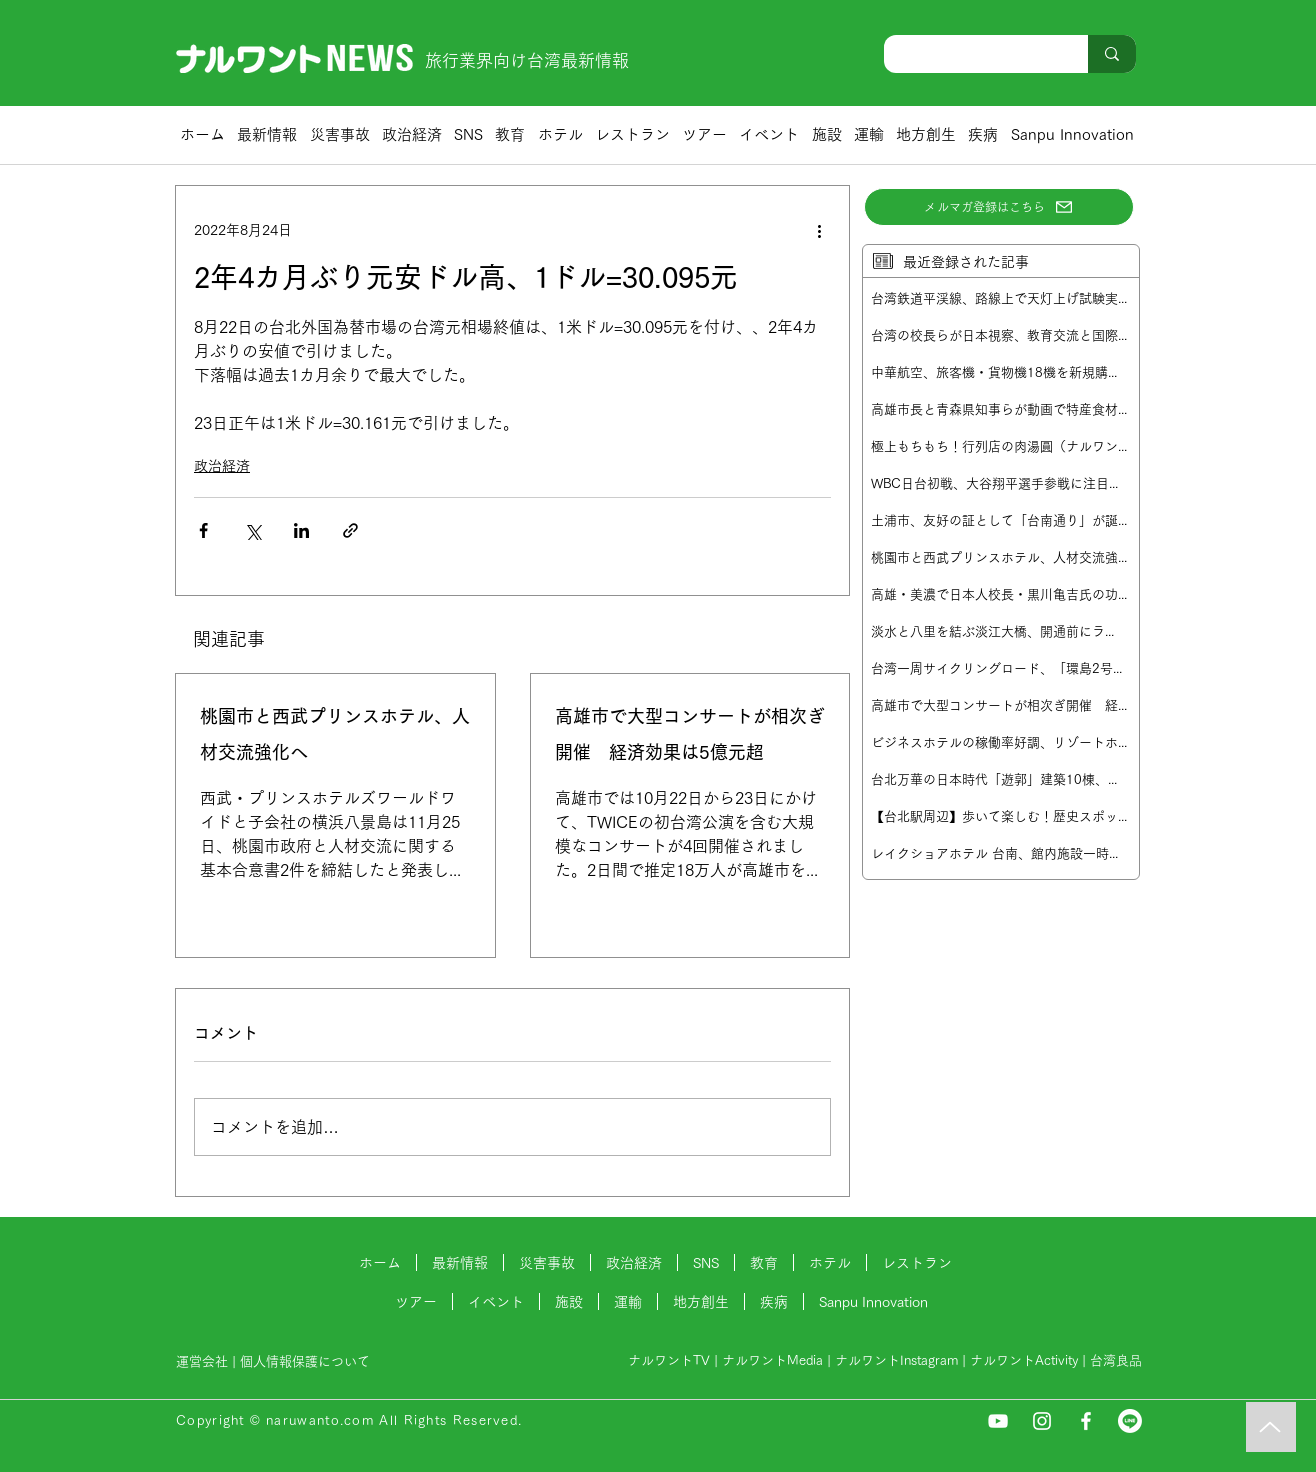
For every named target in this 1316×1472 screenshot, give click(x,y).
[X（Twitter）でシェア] (252, 530)
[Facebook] (1086, 1421)
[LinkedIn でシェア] (301, 530)
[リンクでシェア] (350, 530)
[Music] (1271, 1427)
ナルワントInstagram (896, 1360)
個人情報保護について (307, 1361)
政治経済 (222, 466)
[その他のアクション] (819, 230)
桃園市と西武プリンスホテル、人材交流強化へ (335, 734)
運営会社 (202, 1361)
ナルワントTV (669, 1360)
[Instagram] (1042, 1421)
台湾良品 (1116, 1360)
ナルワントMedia (772, 1360)
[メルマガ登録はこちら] (999, 207)
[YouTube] (998, 1421)
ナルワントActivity (1024, 1360)
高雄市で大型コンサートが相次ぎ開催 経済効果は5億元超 (690, 734)
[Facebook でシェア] (203, 530)
